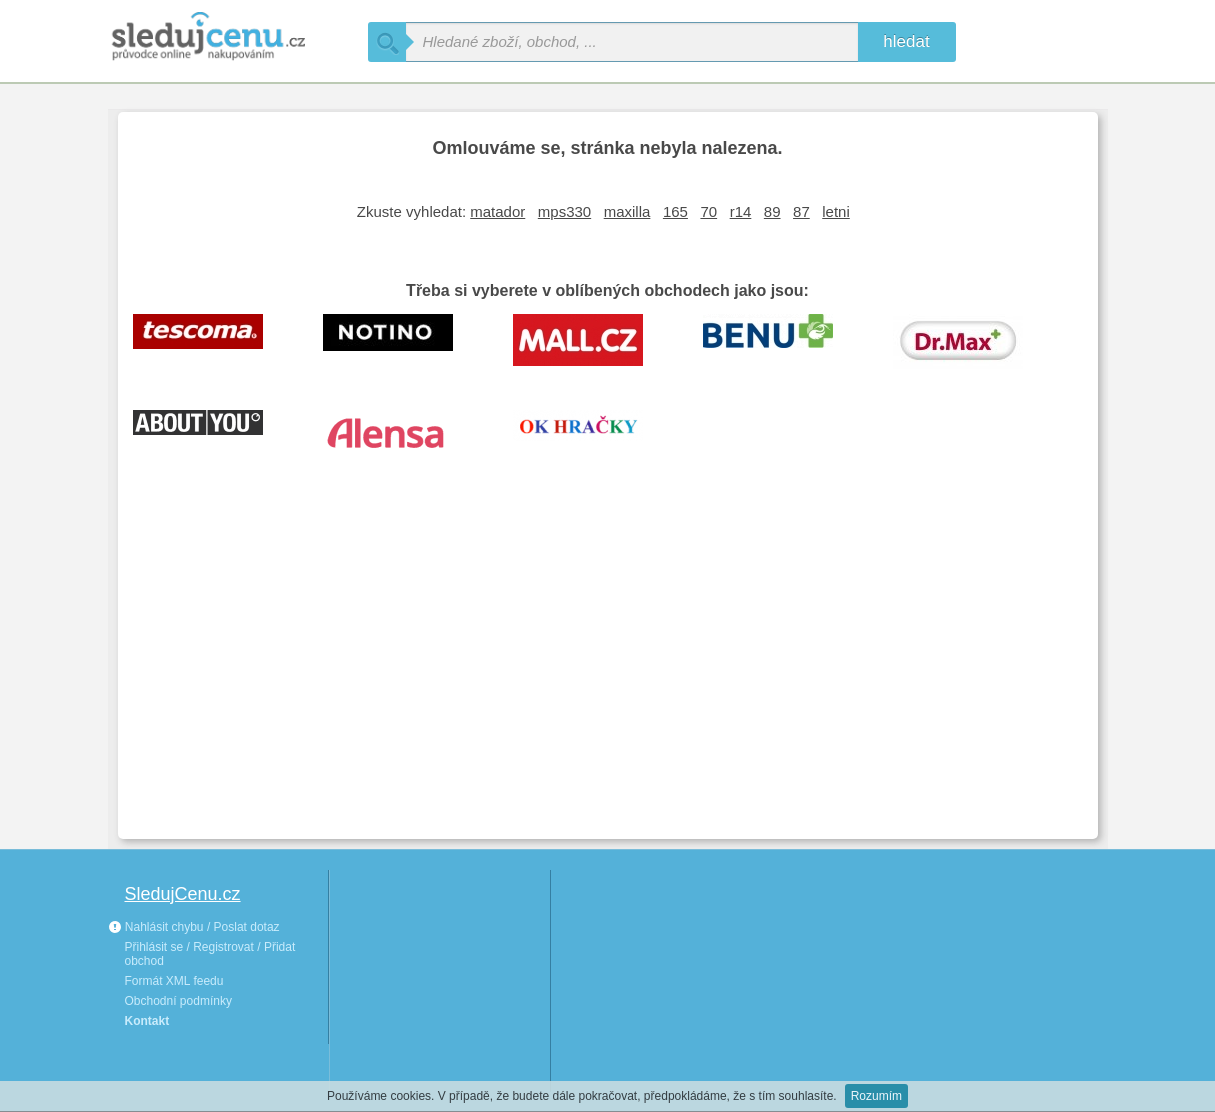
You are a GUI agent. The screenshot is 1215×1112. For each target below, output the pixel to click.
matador (497, 211)
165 (675, 211)
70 (708, 211)
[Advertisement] (608, 674)
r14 (741, 211)
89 (772, 211)
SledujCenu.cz (183, 894)
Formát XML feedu (174, 981)
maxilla (627, 211)
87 (801, 211)
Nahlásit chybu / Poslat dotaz (194, 927)
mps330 (564, 211)
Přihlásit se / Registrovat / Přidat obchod (210, 954)
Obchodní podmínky (178, 1001)
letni (836, 211)
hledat (906, 41)
